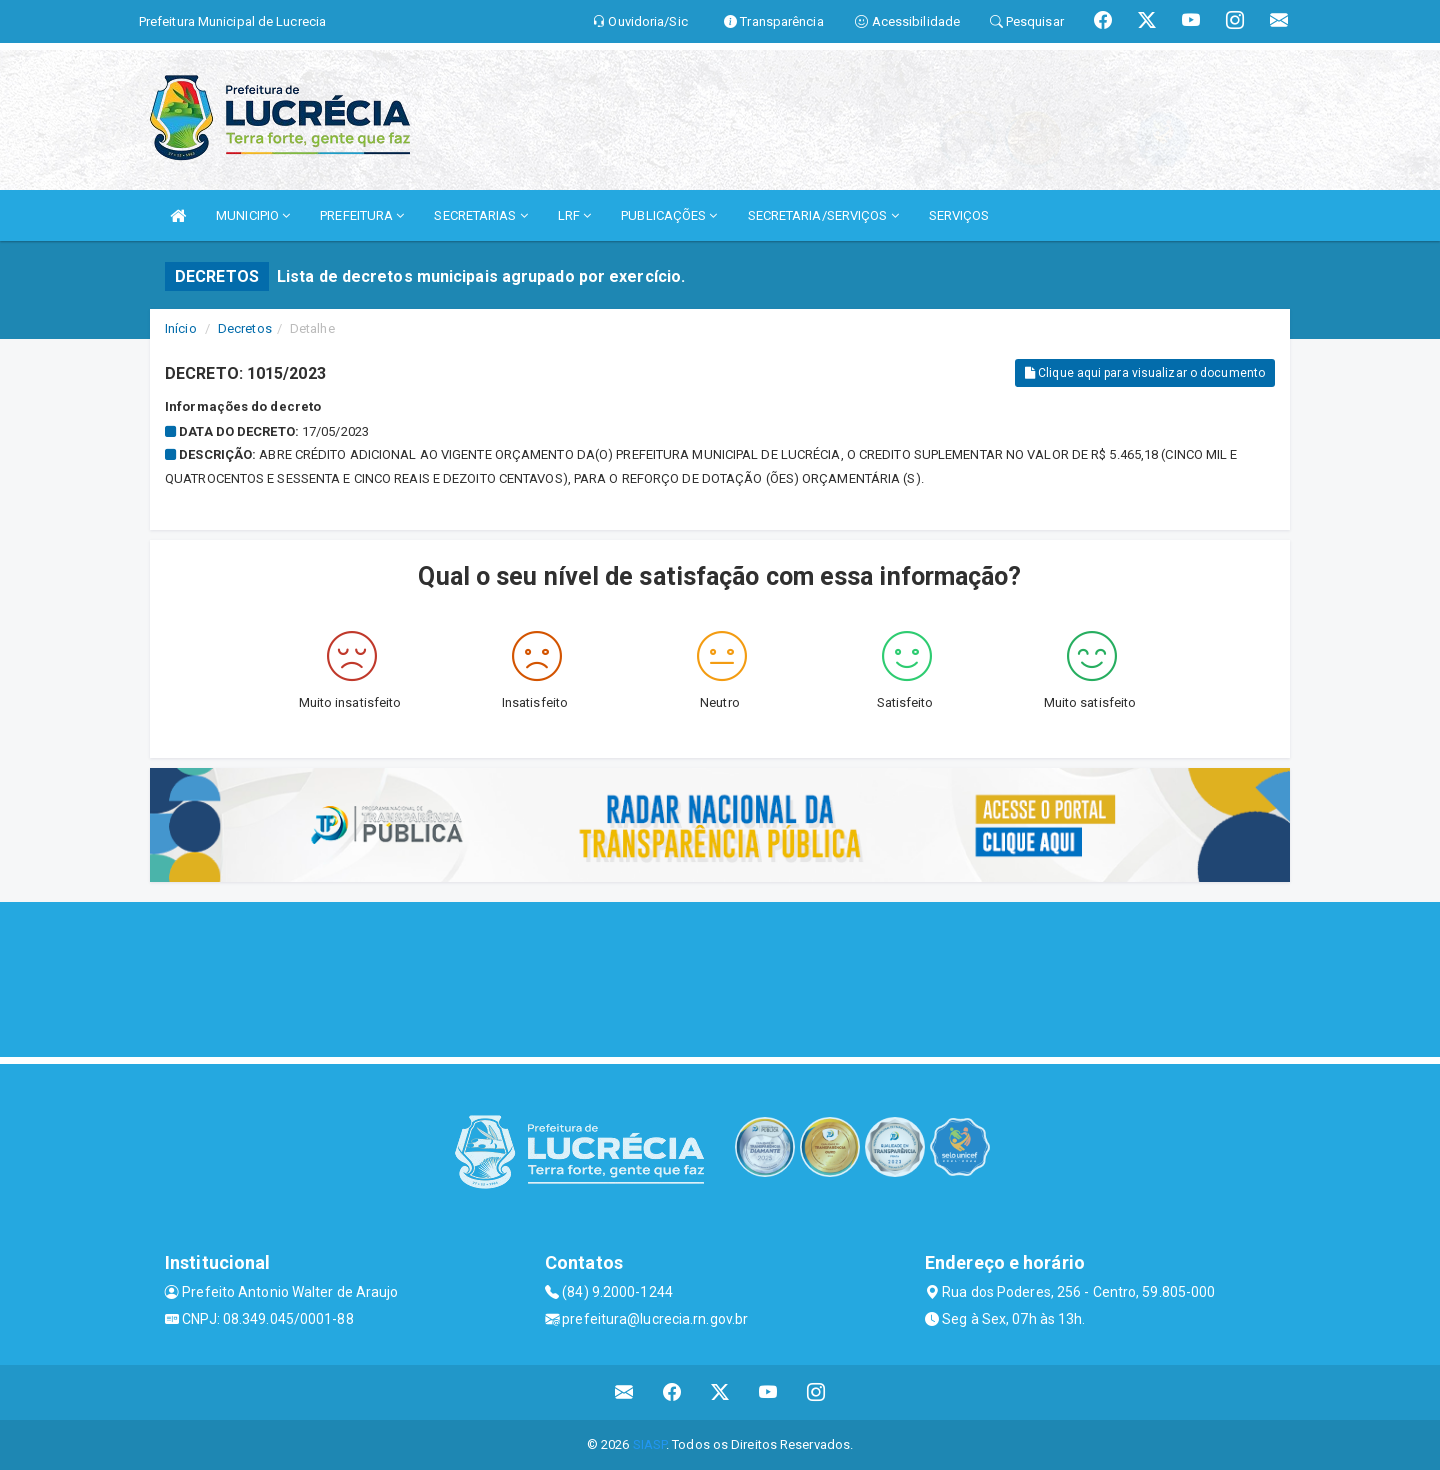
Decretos (245, 328)
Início (181, 328)
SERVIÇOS (959, 215)
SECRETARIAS (480, 215)
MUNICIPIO (253, 215)
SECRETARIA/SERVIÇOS (823, 215)
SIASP (650, 1444)
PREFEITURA (362, 215)
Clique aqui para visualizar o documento (1145, 373)
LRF (575, 215)
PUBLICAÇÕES (669, 215)
